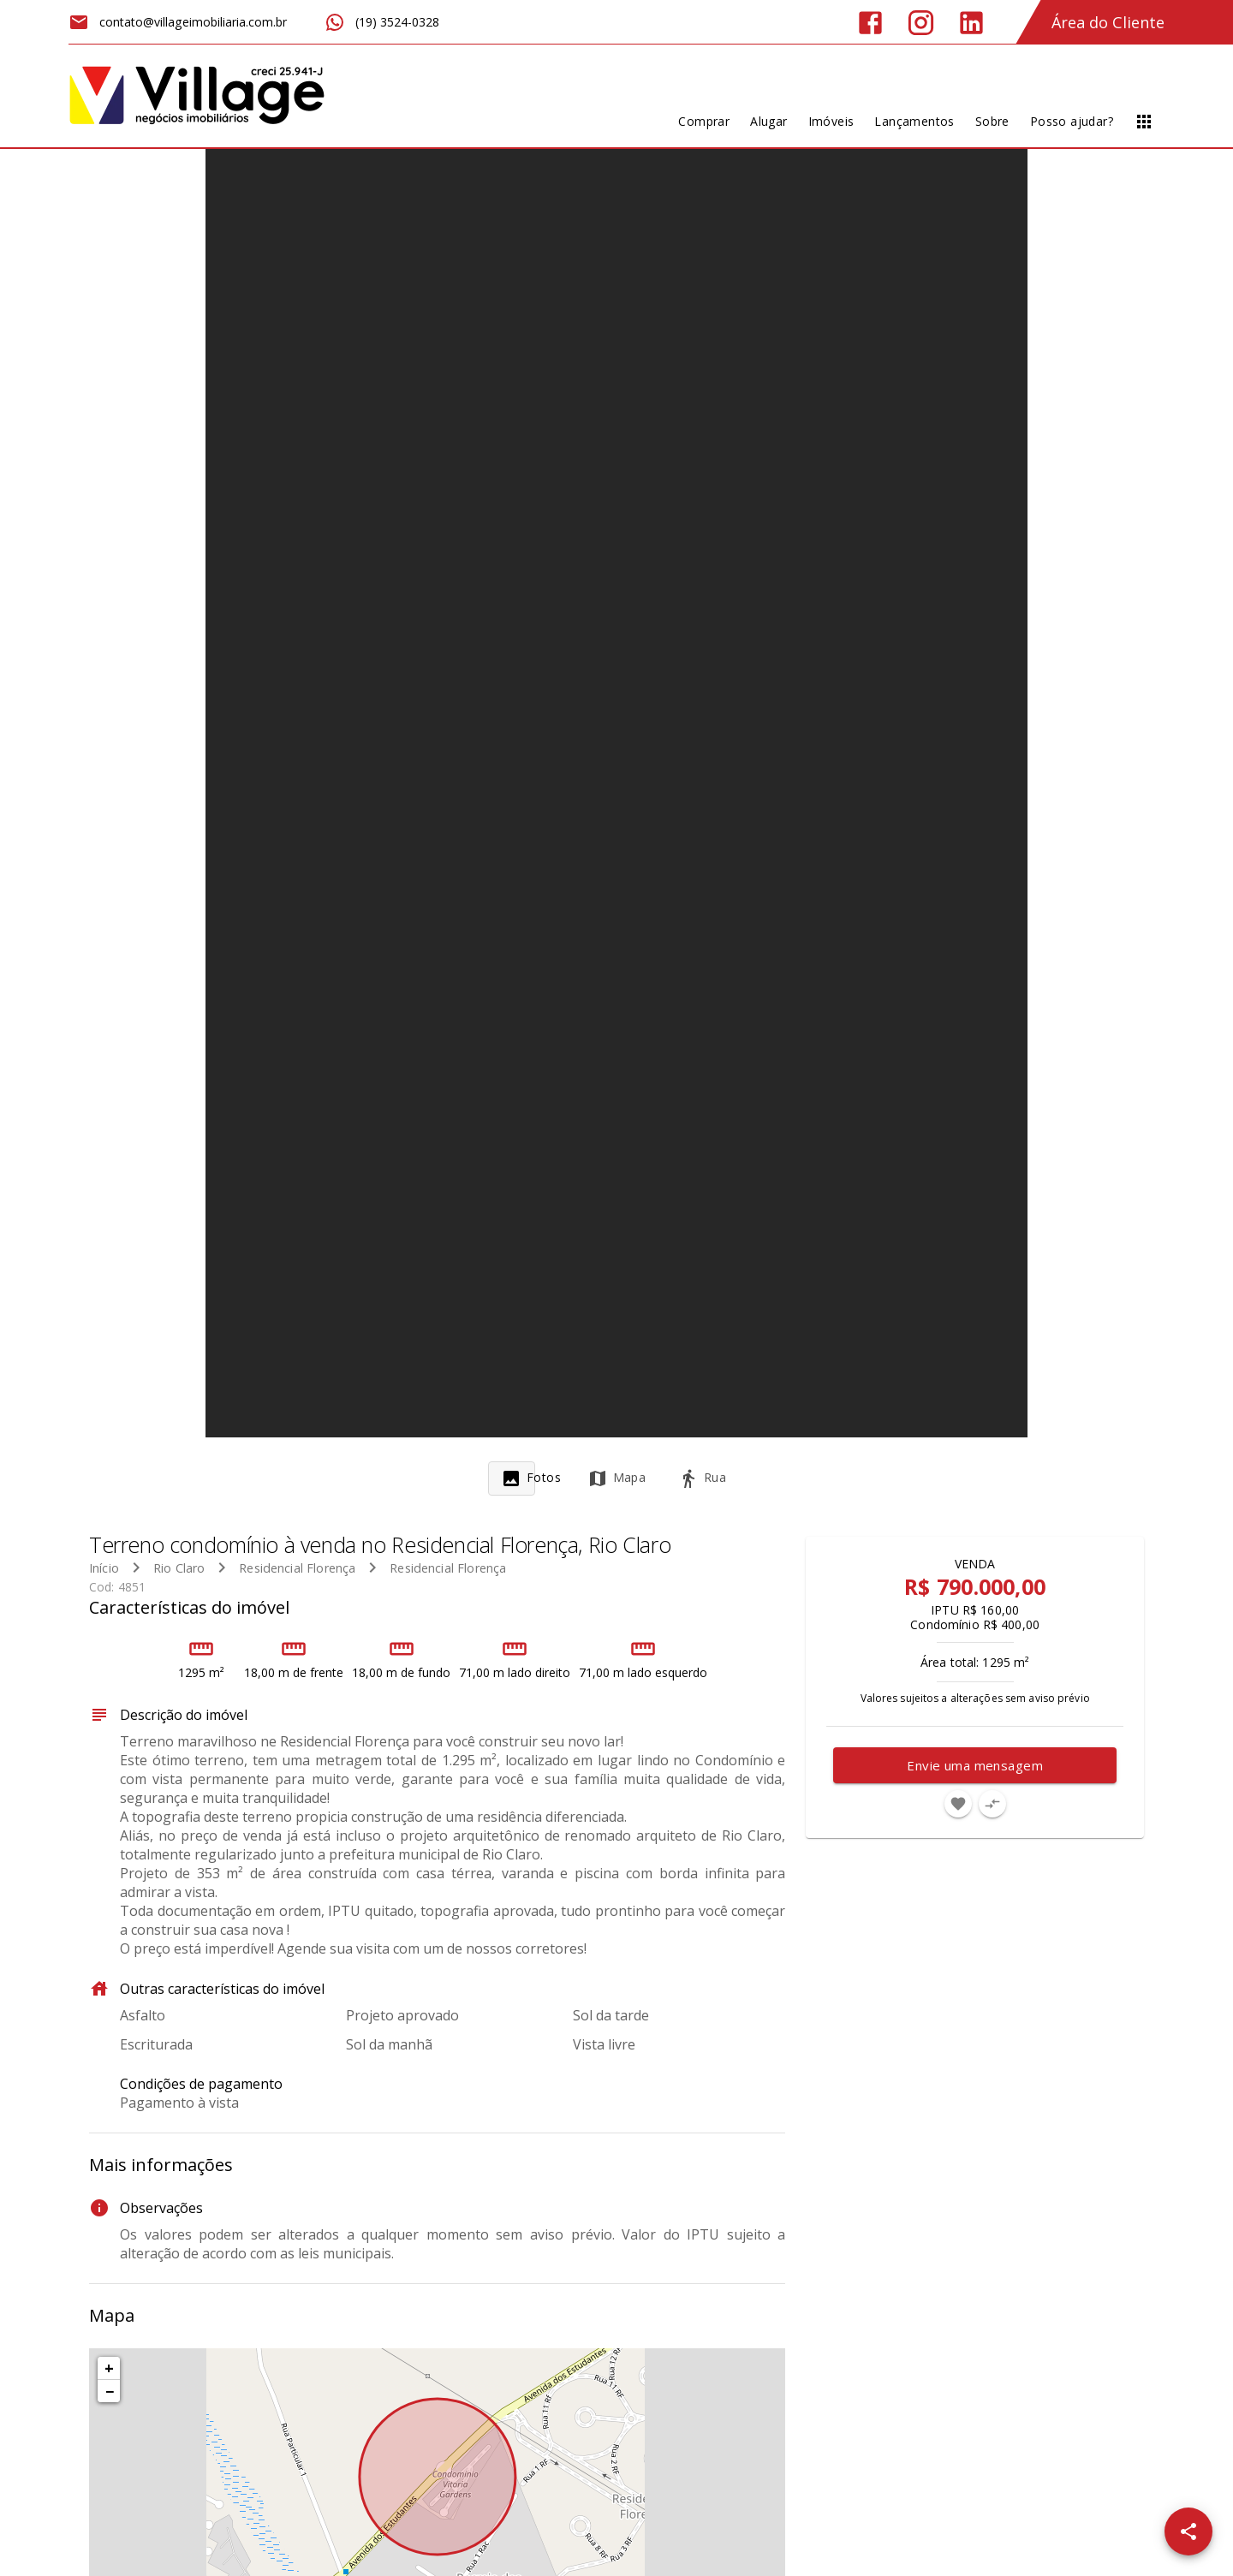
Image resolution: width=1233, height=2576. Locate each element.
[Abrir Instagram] (921, 23)
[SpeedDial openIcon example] (1188, 2531)
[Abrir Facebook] (870, 23)
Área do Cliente (1107, 22)
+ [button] (109, 2368)
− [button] (109, 2391)
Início (104, 1568)
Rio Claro (179, 1568)
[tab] (531, 1478)
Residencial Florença (297, 1568)
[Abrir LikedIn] (971, 23)
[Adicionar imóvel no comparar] (992, 1803)
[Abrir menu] (1143, 121)
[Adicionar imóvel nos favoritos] (958, 1803)
